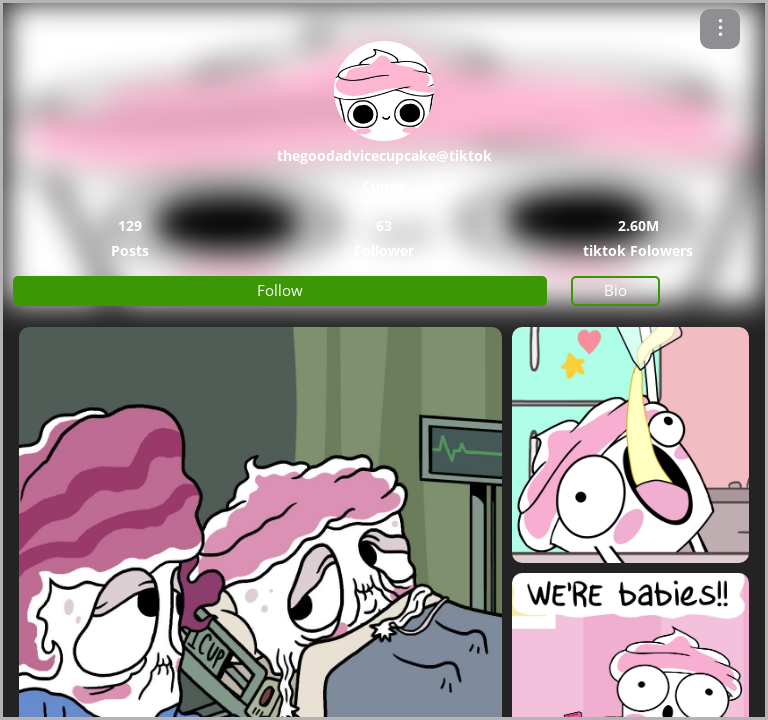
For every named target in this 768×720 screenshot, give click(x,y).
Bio (615, 290)
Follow (280, 290)
